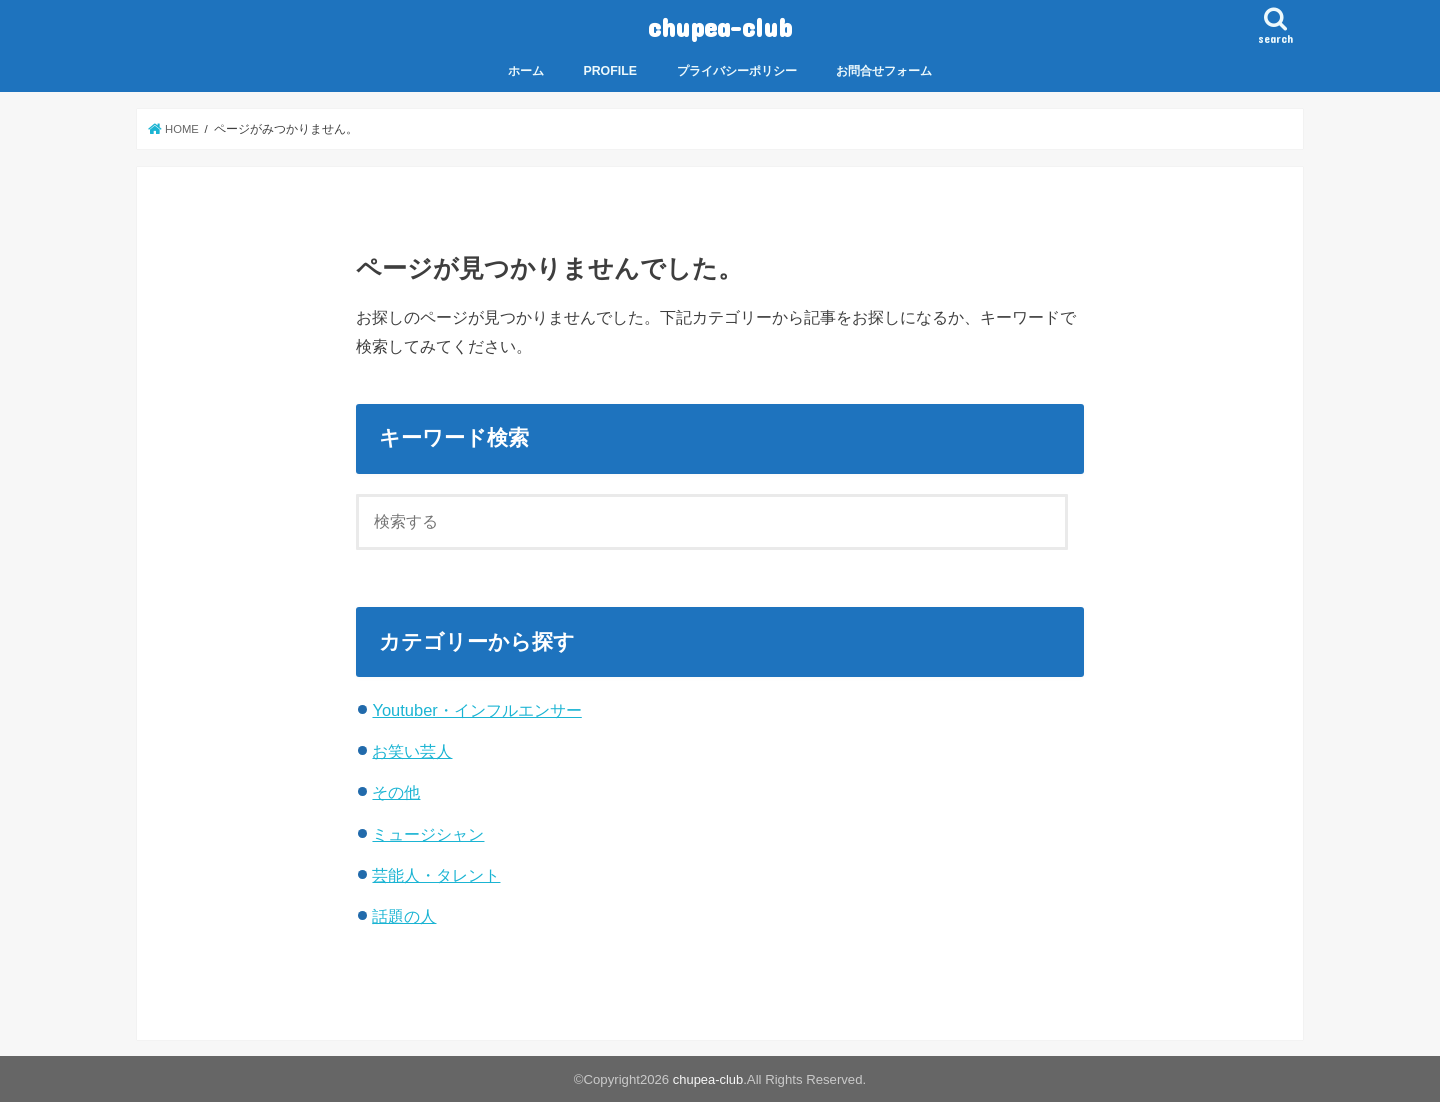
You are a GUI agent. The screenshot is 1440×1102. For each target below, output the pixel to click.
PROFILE (610, 70)
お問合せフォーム (884, 70)
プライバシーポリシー (737, 70)
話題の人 (404, 915)
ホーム (526, 70)
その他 (396, 792)
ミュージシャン (428, 833)
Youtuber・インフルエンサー (476, 709)
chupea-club (720, 25)
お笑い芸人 (412, 750)
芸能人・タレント (436, 874)
